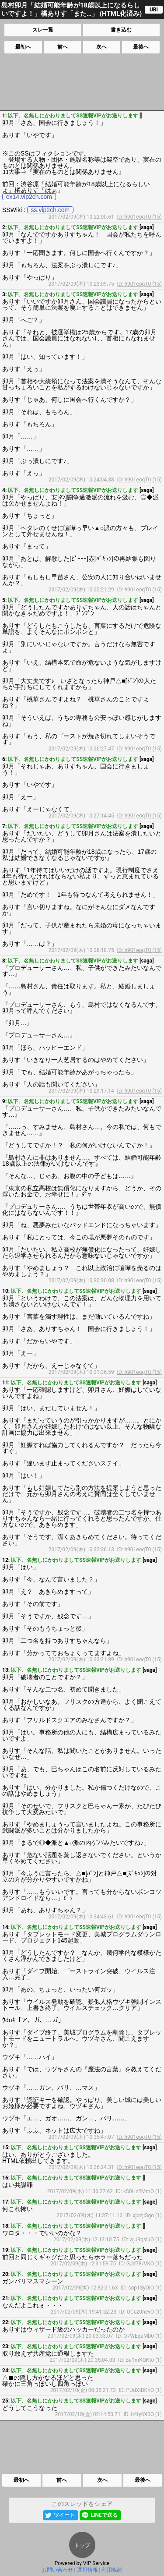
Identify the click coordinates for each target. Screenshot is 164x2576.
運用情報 (87, 2570)
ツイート (64, 2515)
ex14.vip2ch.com (29, 196)
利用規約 (111, 2570)
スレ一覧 (42, 30)
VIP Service (96, 2563)
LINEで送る (104, 2515)
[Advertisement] (81, 82)
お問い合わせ (57, 2570)
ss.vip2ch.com (50, 209)
